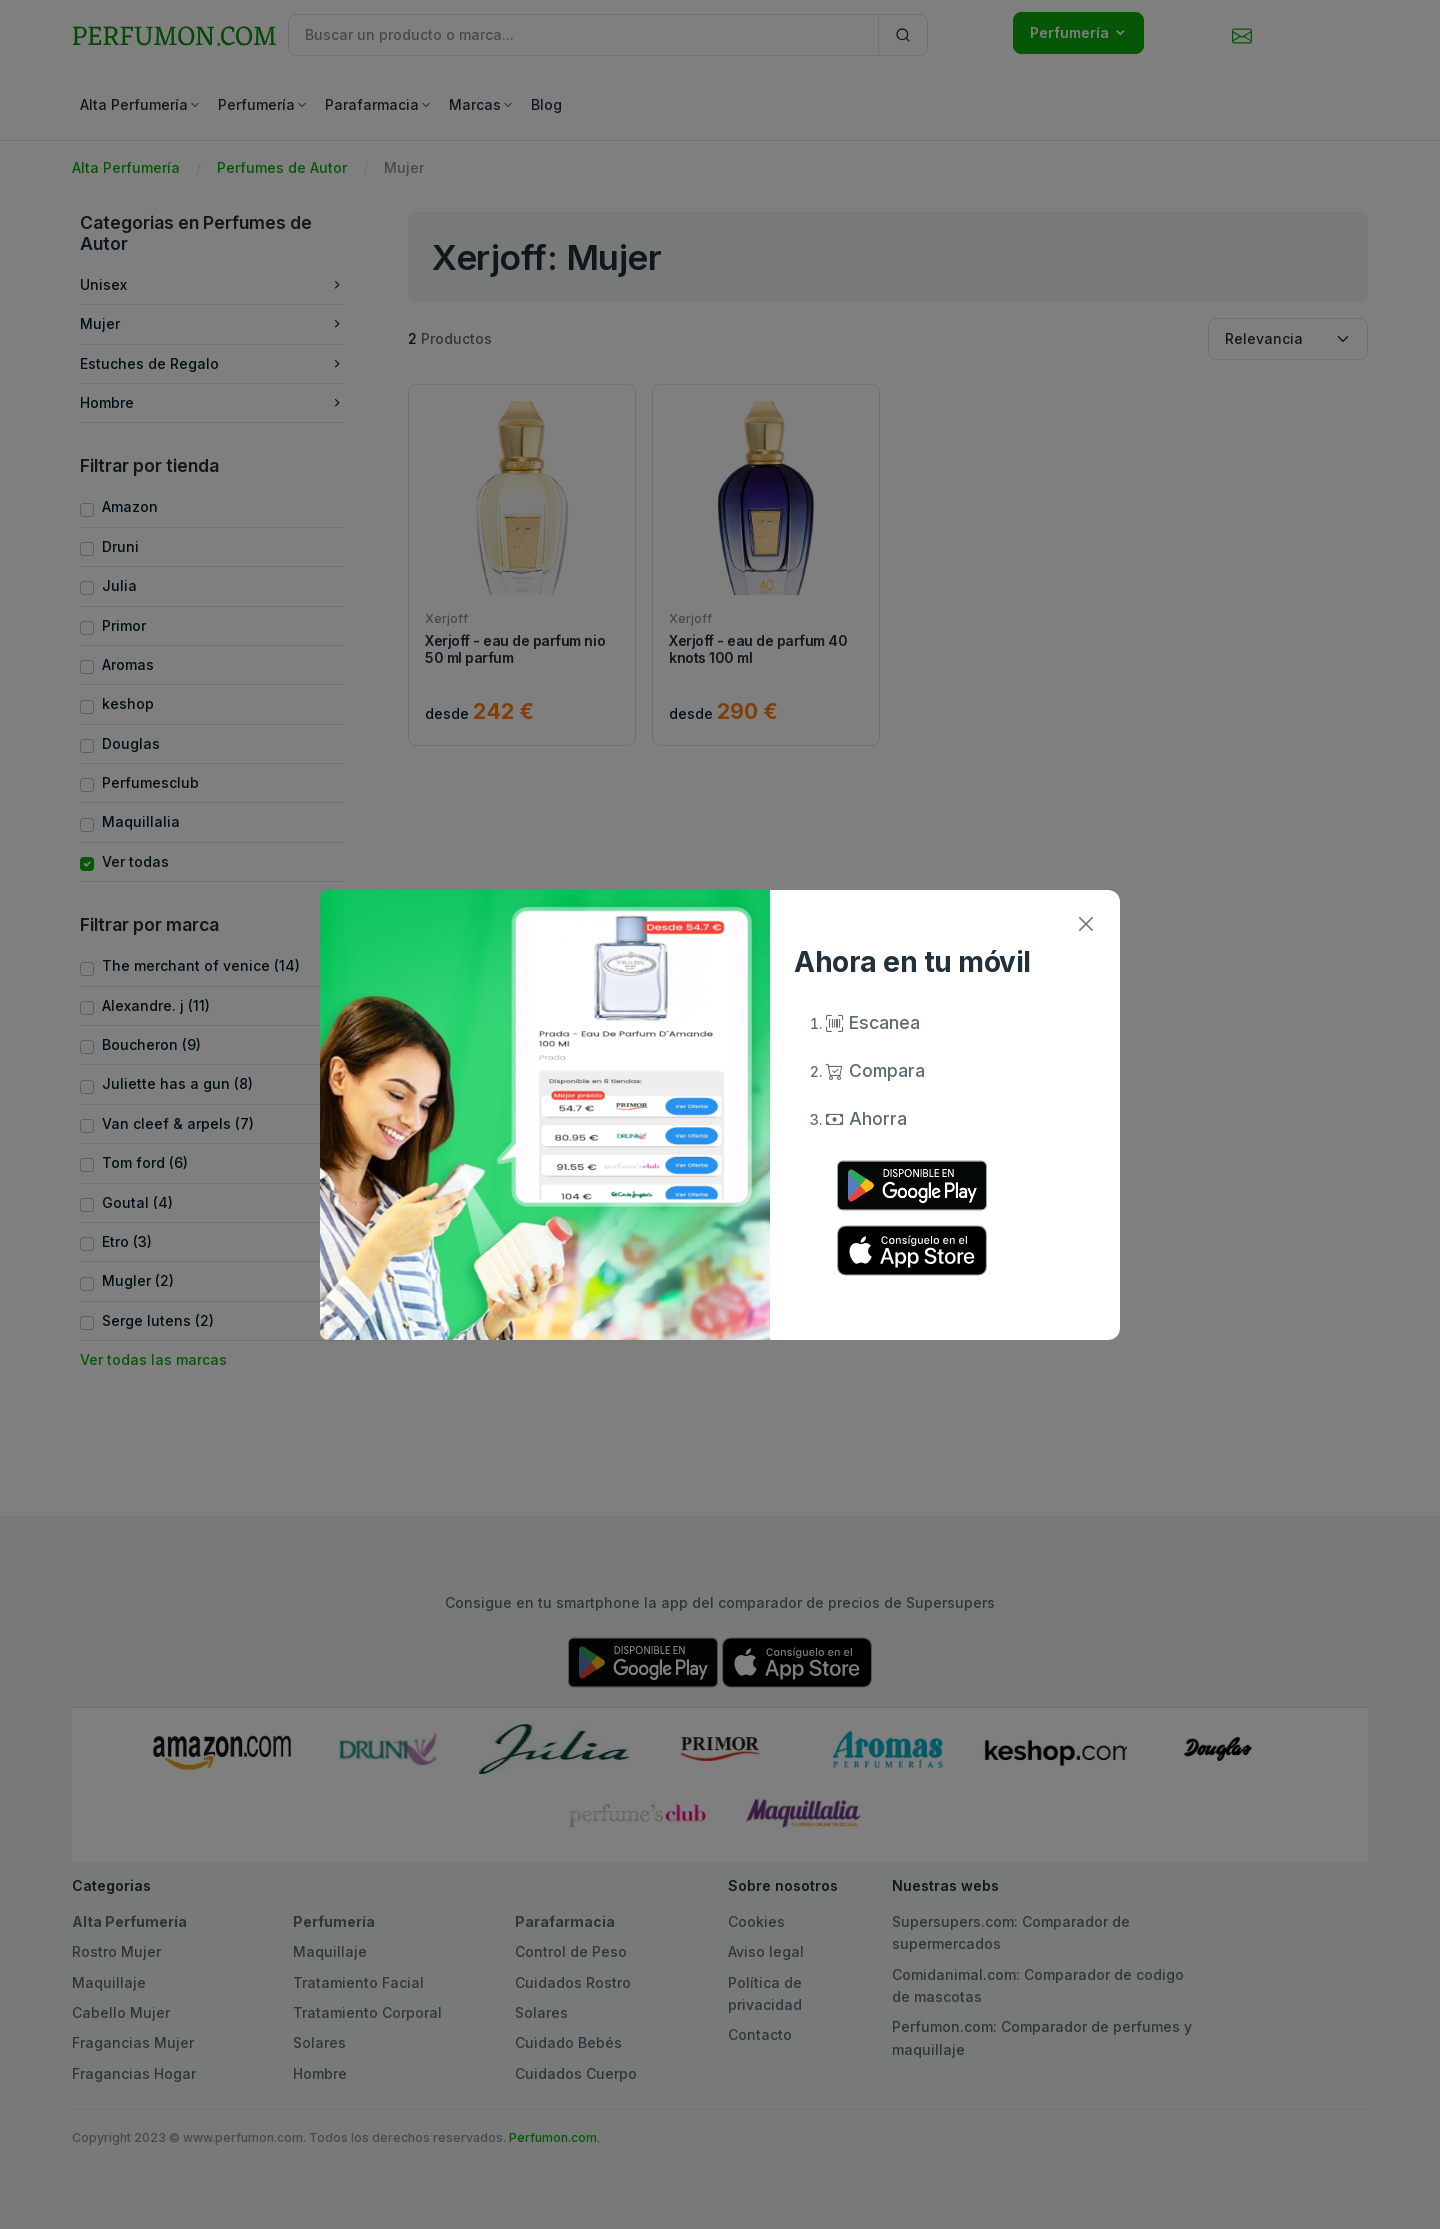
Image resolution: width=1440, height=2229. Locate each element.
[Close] (1085, 924)
